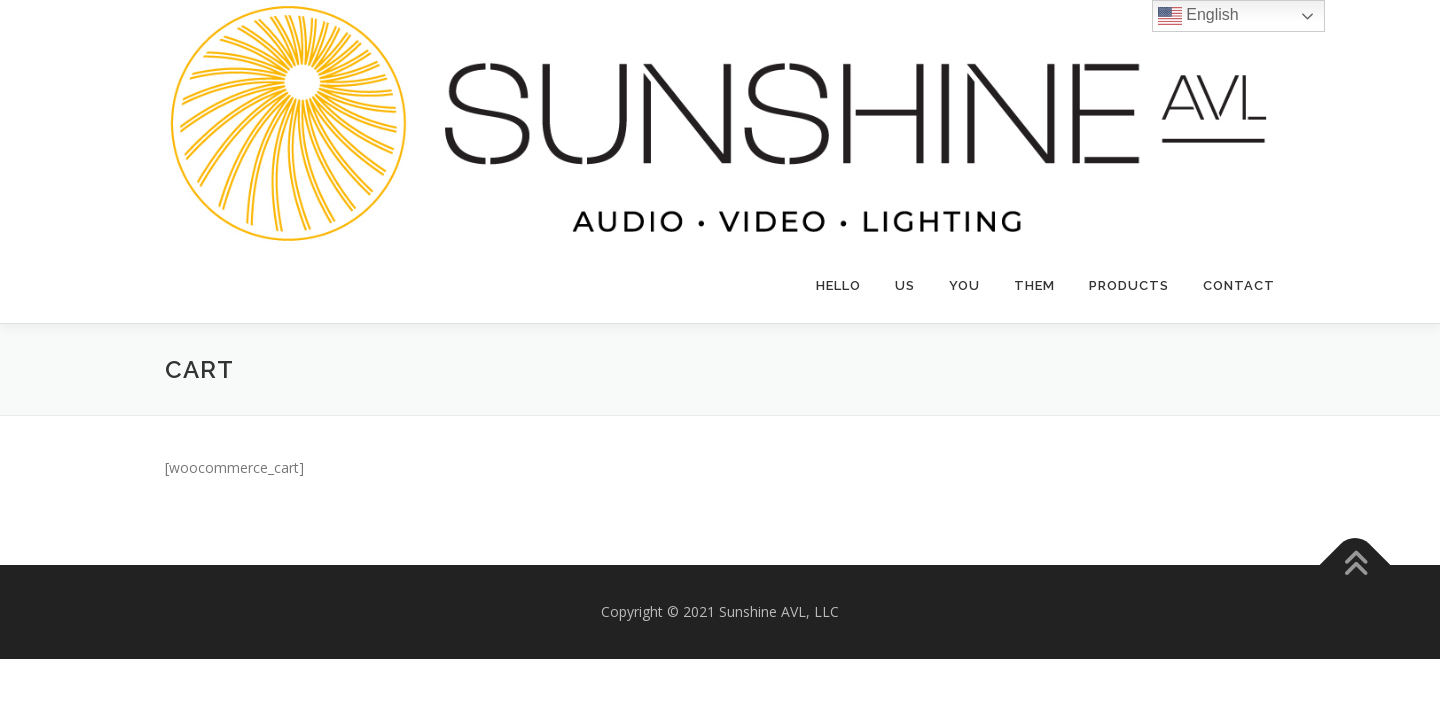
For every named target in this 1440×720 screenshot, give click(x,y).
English (1198, 16)
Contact (1239, 285)
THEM (1034, 285)
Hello (838, 285)
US (905, 285)
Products (1129, 285)
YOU (964, 285)
